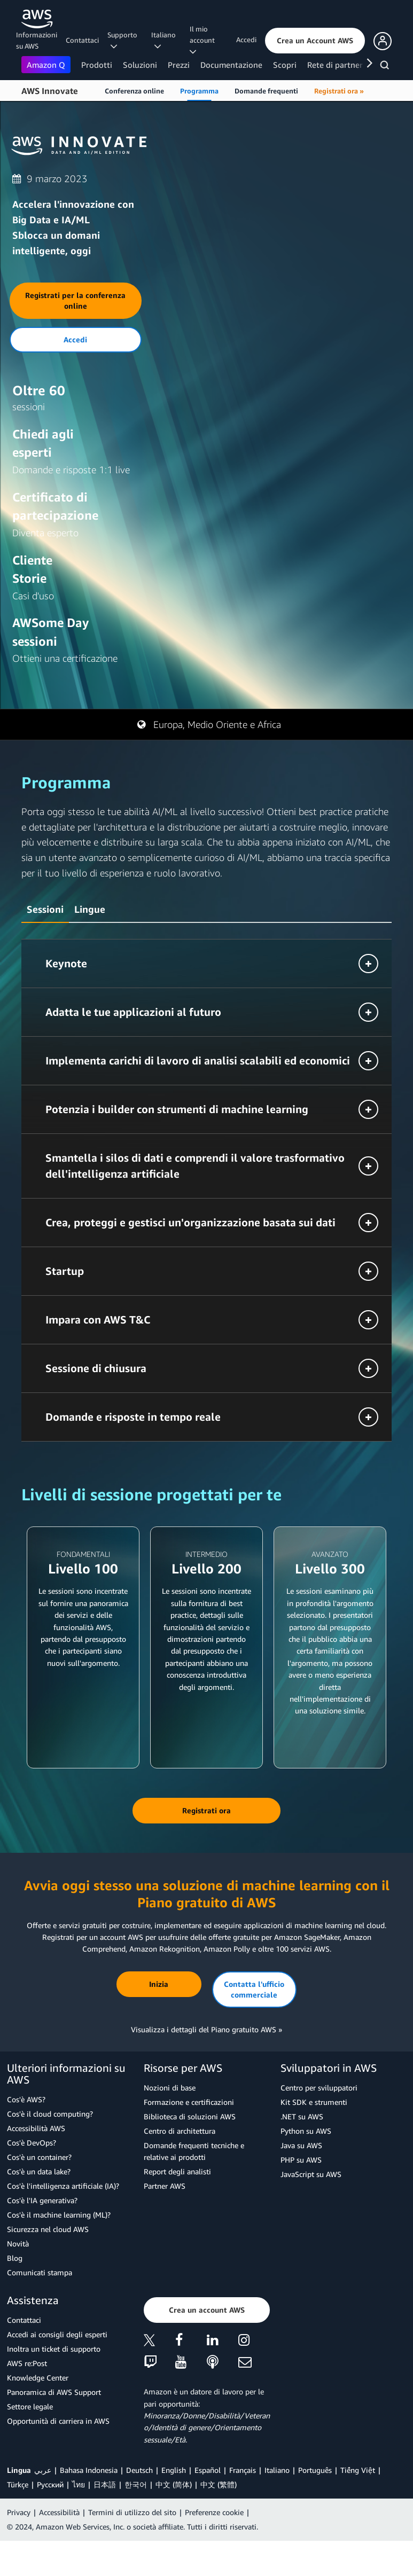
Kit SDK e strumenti (313, 2102)
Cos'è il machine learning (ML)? (59, 2214)
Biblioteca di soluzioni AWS (190, 2116)
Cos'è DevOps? (31, 2142)
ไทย (78, 2484)
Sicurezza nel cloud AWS (48, 2229)
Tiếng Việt (357, 2470)
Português (315, 2470)
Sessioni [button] (45, 909)
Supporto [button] (122, 40)
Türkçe (17, 2484)
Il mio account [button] (204, 40)
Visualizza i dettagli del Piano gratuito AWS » (206, 2029)
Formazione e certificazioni (189, 2102)
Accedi (246, 39)
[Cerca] (386, 67)
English (173, 2470)
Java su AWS (301, 2145)
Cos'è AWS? (26, 2099)
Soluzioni (140, 64)
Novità (18, 2243)
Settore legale (30, 2406)
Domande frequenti (266, 91)
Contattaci (82, 40)
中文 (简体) (173, 2484)
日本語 (104, 2484)
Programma (199, 91)
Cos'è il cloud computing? (50, 2113)
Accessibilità (59, 2512)
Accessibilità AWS (36, 2128)
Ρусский (50, 2484)
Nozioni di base (170, 2087)
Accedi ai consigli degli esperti (57, 2334)
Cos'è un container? (39, 2157)
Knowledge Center (37, 2377)
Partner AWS (164, 2185)
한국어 (135, 2484)
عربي (42, 2470)
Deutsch (139, 2470)
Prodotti (96, 64)
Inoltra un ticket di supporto (53, 2348)
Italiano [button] (163, 40)
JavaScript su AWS (310, 2174)
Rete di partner (335, 64)
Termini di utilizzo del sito (132, 2512)
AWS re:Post (27, 2363)
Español (207, 2470)
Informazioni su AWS (36, 40)
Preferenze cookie (214, 2512)
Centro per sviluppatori (318, 2087)
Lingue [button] (89, 909)
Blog (14, 2257)
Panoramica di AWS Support (54, 2392)
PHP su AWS (301, 2159)
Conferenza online (134, 91)
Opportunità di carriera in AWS (58, 2420)
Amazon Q (46, 64)
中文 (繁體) (218, 2484)
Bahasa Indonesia (89, 2470)
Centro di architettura (179, 2130)
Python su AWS (305, 2130)
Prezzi (179, 64)
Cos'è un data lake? (39, 2171)
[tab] (45, 908)
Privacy (18, 2512)
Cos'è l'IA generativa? (42, 2200)
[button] (315, 40)
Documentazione (231, 64)
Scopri (285, 64)
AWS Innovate (49, 90)
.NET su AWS (301, 2116)
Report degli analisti (177, 2171)
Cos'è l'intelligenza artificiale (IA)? (63, 2185)
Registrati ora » (339, 91)
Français (242, 2470)
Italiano (277, 2470)
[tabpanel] (206, 1190)
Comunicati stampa (39, 2272)
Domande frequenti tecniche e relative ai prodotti (194, 2151)
